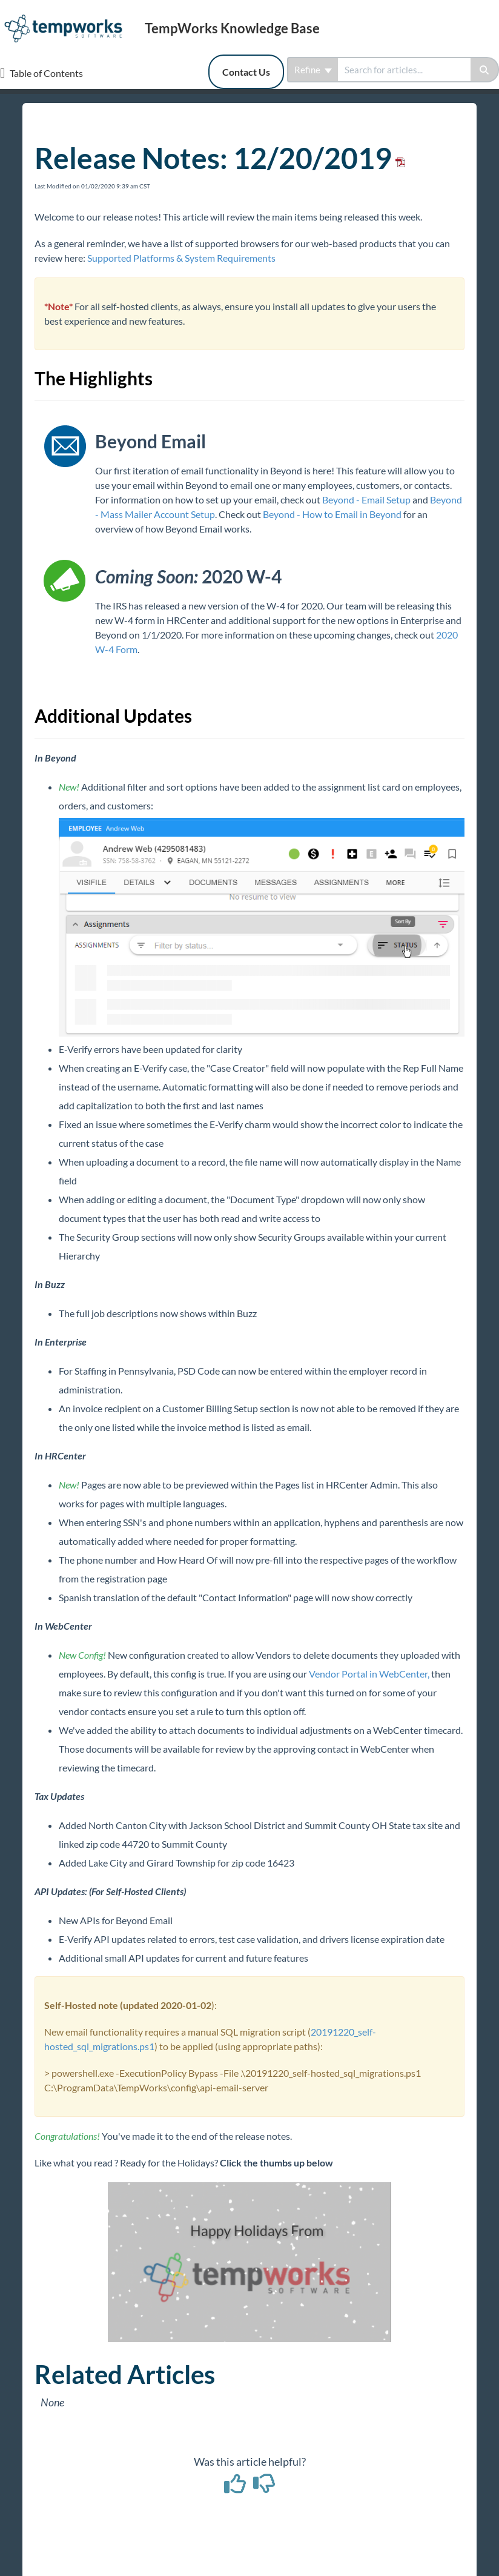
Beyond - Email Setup (366, 499)
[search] (404, 69)
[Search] (485, 69)
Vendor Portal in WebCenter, (369, 1673)
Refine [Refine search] (313, 69)
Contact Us (246, 72)
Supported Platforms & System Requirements (181, 258)
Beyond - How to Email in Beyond (332, 514)
